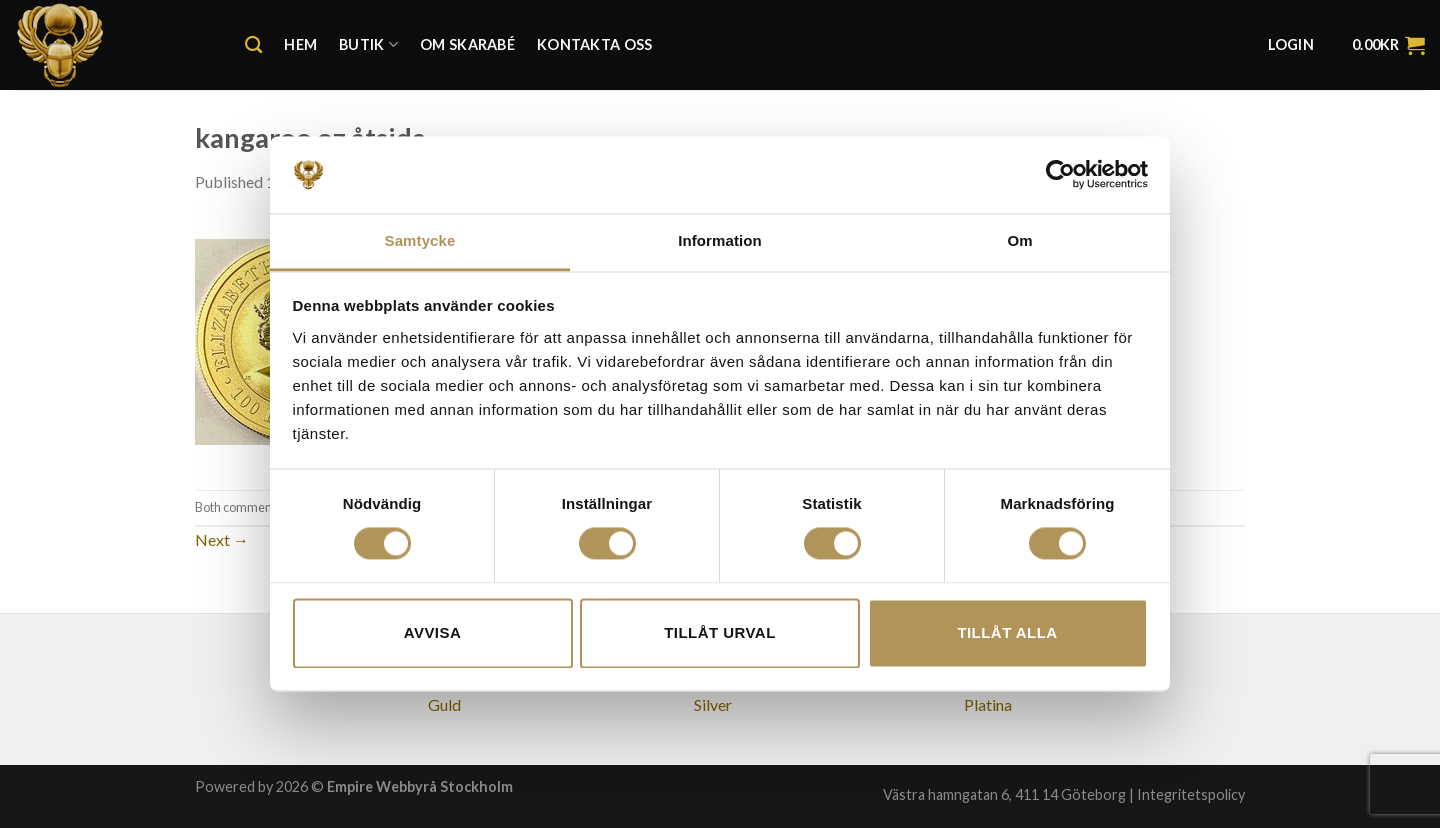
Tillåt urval (720, 632)
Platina (988, 704)
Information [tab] (720, 240)
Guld (444, 704)
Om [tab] (1019, 240)
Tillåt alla (1007, 632)
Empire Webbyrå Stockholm (420, 786)
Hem (300, 44)
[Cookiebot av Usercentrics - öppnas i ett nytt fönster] (1060, 175)
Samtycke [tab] (420, 240)
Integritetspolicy (1191, 794)
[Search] (253, 45)
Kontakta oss (594, 44)
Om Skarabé (467, 44)
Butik (368, 44)
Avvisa (432, 632)
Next (222, 539)
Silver (713, 704)
